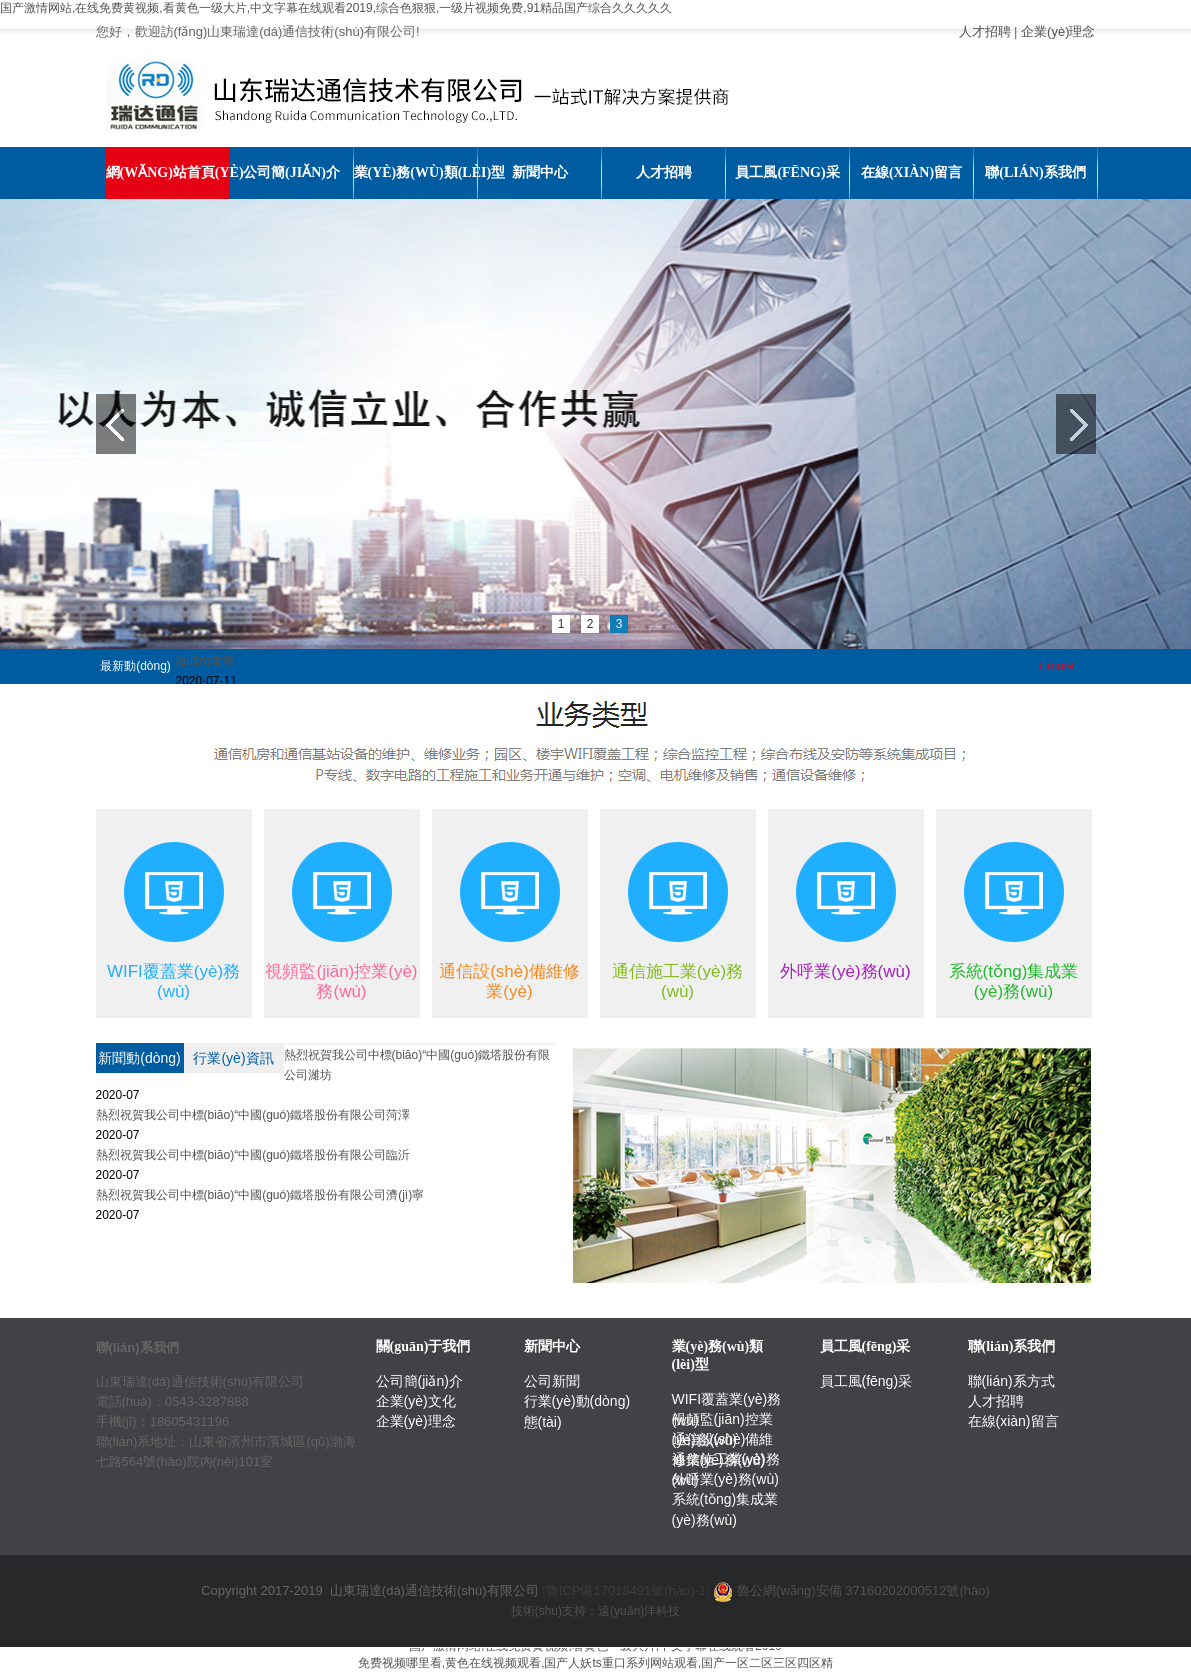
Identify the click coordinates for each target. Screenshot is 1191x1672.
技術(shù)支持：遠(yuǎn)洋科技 (596, 1611)
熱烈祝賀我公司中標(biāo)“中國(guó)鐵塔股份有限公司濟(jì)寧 (260, 1195)
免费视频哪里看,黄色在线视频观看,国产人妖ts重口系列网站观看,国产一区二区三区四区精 (595, 1663)
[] (626, 1590)
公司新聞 (552, 1381)
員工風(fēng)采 (866, 1381)
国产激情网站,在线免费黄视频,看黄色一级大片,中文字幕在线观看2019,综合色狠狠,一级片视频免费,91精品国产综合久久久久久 (336, 8)
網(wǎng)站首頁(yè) (168, 172)
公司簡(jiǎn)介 (419, 1381)
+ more (1056, 666)
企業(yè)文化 (416, 1401)
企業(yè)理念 (1058, 31)
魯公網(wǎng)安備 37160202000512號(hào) (863, 1590)
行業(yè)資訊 (233, 1058)
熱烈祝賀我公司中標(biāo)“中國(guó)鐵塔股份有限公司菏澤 (253, 1115)
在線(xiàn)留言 (1013, 1421)
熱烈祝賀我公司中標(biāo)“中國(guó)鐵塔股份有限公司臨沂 (253, 1155)
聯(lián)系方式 (1011, 1381)
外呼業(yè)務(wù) (725, 1479)
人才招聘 (985, 31)
